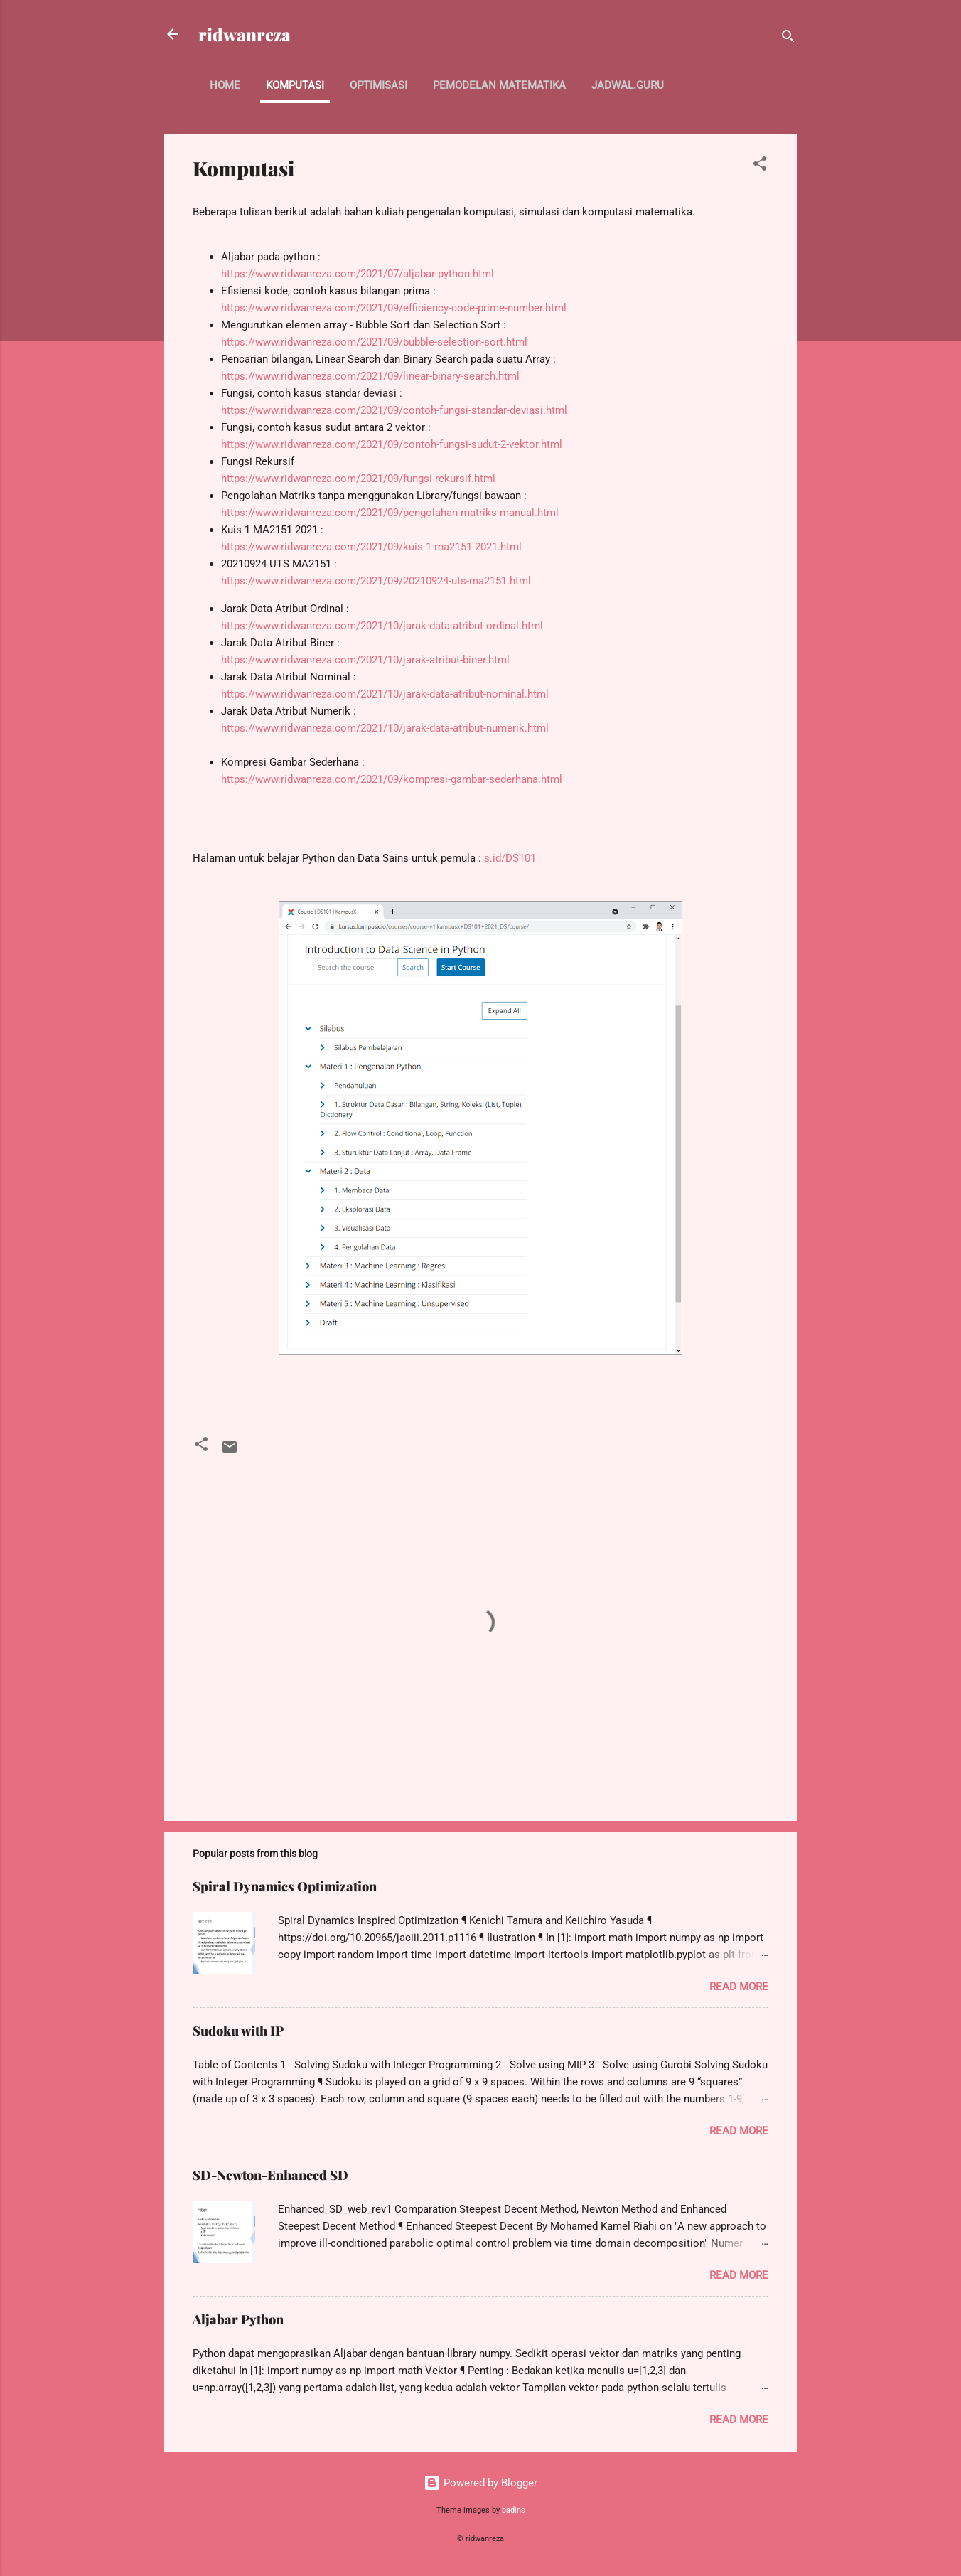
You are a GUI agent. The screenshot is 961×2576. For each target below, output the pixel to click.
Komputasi (295, 85)
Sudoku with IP (238, 2030)
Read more (738, 1986)
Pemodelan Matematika (499, 85)
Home (225, 85)
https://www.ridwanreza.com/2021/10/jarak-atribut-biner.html (365, 659)
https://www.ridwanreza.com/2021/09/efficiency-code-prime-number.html (394, 307)
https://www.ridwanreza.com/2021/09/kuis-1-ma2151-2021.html (371, 546)
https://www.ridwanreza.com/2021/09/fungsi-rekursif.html (358, 478)
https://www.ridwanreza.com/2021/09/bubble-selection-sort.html (374, 342)
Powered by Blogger (480, 2482)
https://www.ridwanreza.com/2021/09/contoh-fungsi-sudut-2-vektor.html (391, 444)
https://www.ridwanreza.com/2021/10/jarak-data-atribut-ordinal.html (382, 625)
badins (513, 2510)
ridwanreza (244, 34)
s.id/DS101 (510, 858)
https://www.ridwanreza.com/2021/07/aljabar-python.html (357, 273)
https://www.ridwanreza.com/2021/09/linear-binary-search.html (370, 376)
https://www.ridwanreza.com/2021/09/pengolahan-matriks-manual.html (390, 512)
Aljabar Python (238, 2319)
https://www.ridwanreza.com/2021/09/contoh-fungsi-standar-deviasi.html (394, 410)
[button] (759, 166)
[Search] (788, 38)
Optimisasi (378, 85)
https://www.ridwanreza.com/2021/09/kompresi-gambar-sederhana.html (391, 779)
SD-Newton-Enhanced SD (270, 2175)
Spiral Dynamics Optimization (285, 1886)
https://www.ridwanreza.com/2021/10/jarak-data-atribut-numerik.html (385, 728)
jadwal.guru (627, 85)
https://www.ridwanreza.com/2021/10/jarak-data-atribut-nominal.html (385, 694)
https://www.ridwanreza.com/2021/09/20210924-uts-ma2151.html (376, 580)
